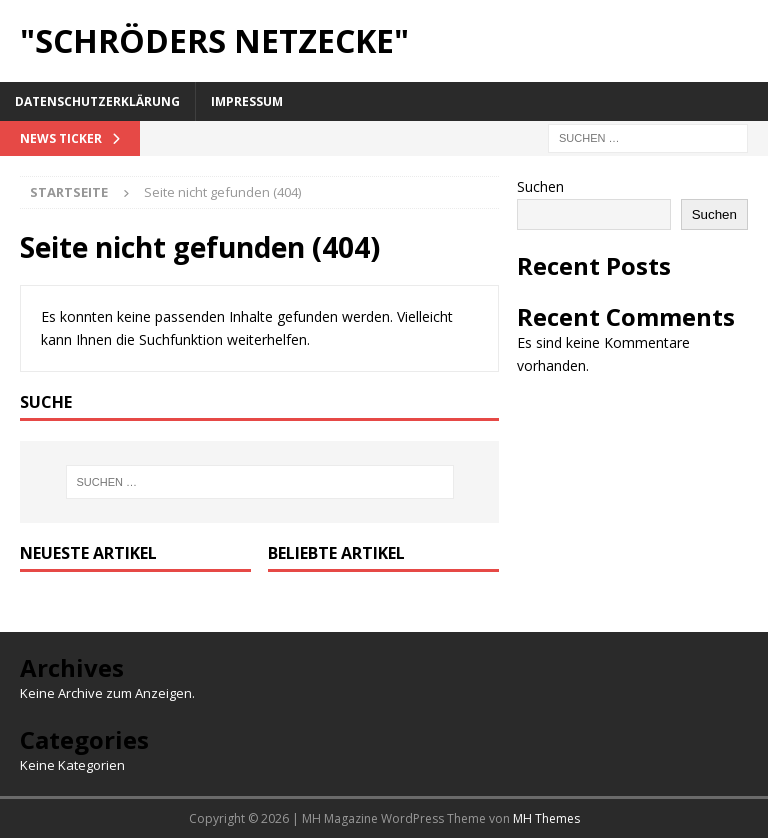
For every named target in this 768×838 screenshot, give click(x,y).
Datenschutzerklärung (97, 101)
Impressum (247, 101)
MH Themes (546, 818)
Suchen (540, 186)
